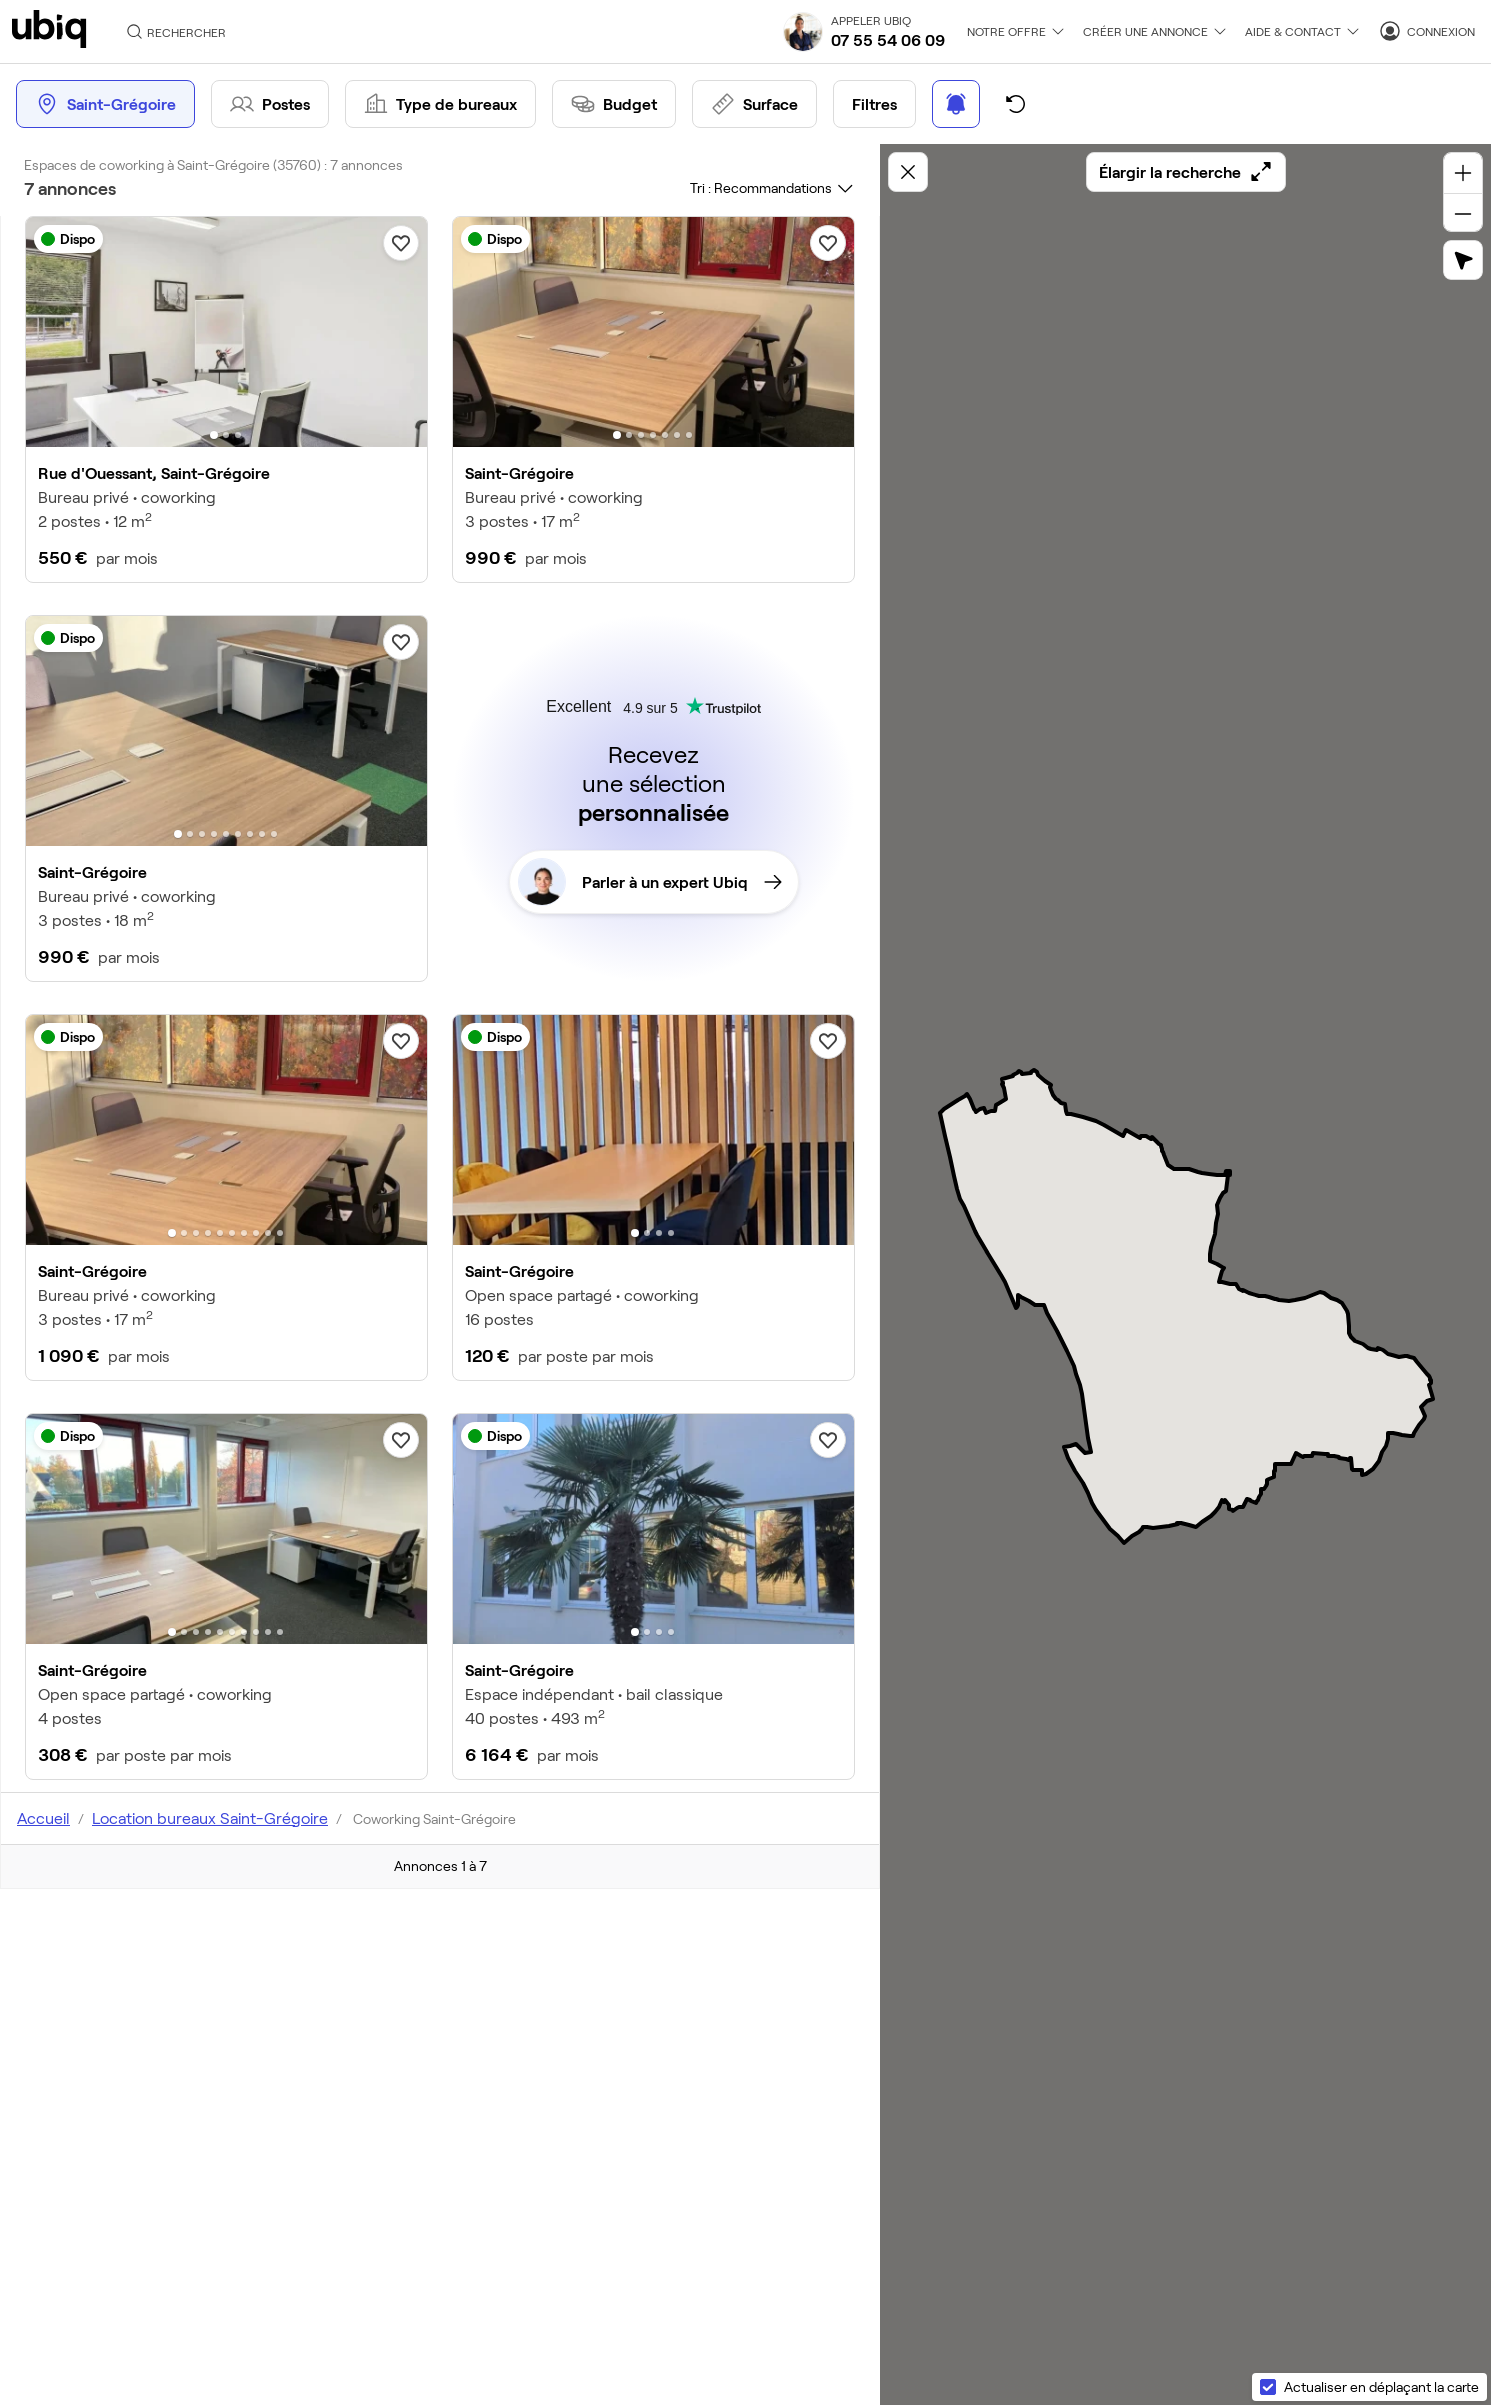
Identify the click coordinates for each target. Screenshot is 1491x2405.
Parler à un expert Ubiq (650, 882)
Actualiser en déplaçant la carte (1381, 2386)
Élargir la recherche (1186, 172)
